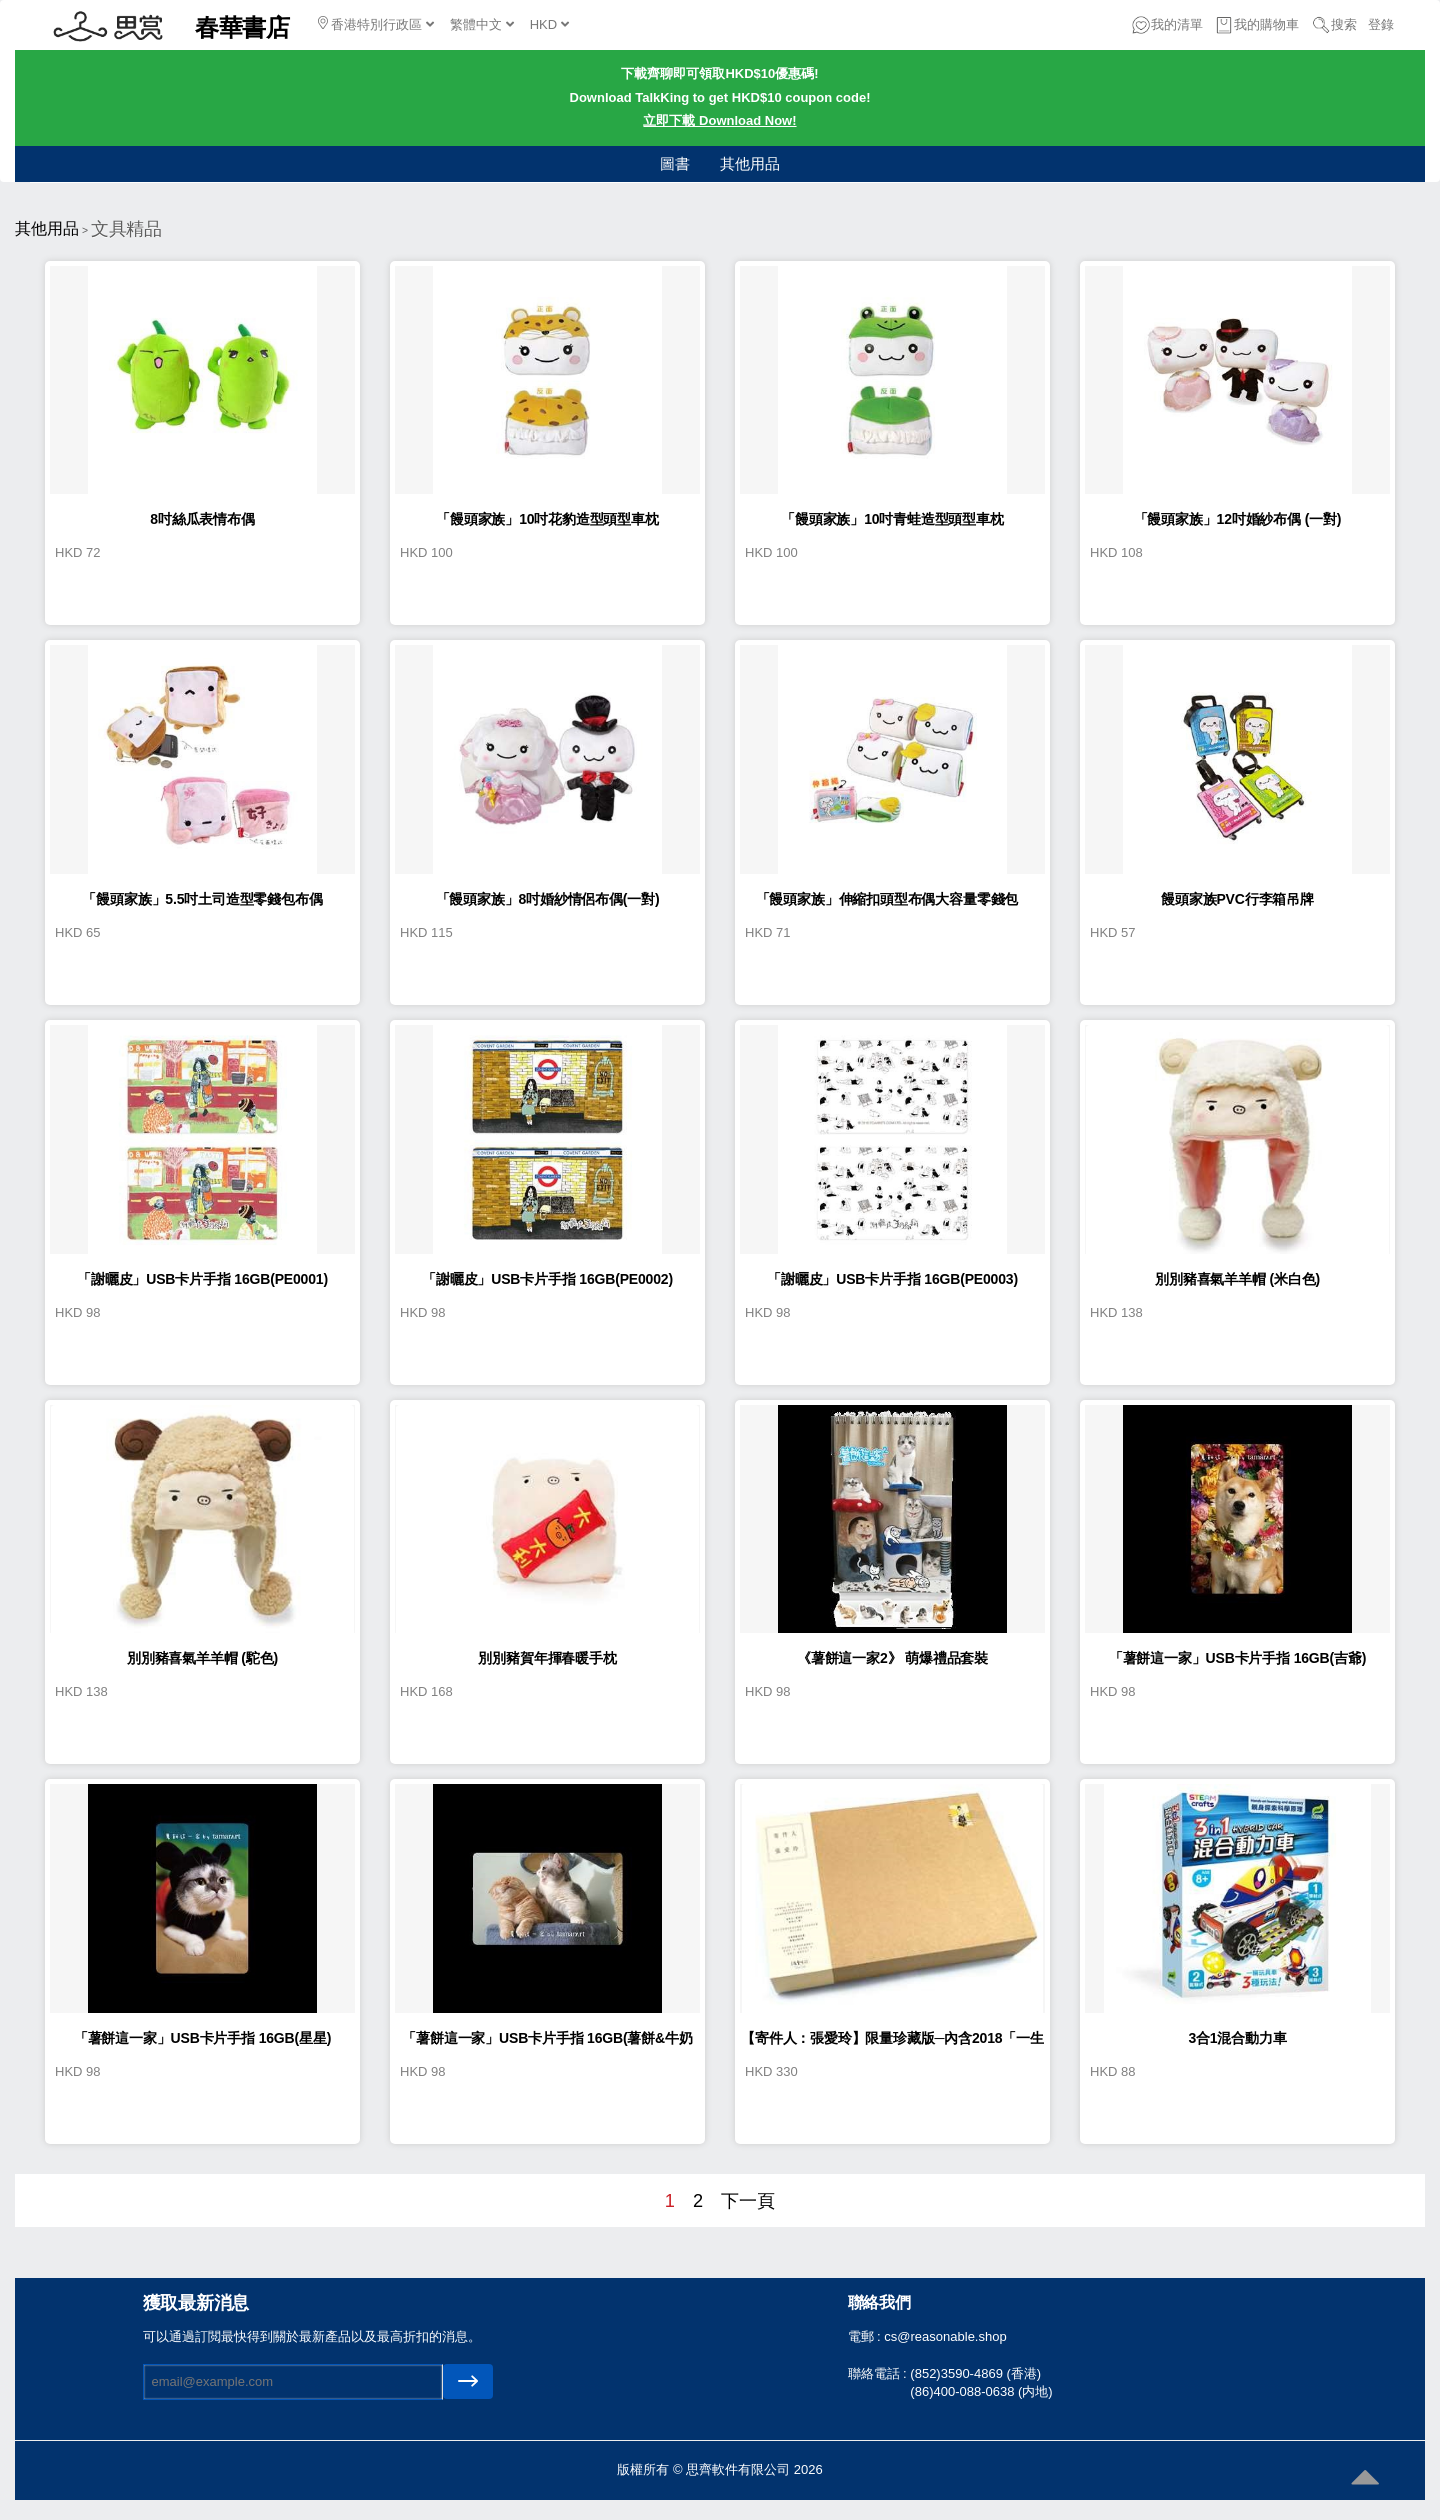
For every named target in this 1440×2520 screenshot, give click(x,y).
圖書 (675, 163)
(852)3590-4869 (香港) (975, 2373)
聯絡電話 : (879, 2373)
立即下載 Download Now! (719, 120)
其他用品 (750, 163)
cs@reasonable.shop (945, 2336)
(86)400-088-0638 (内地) (981, 2391)
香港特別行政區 (376, 24)
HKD (549, 24)
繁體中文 (482, 24)
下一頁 (748, 2201)
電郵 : (866, 2336)
